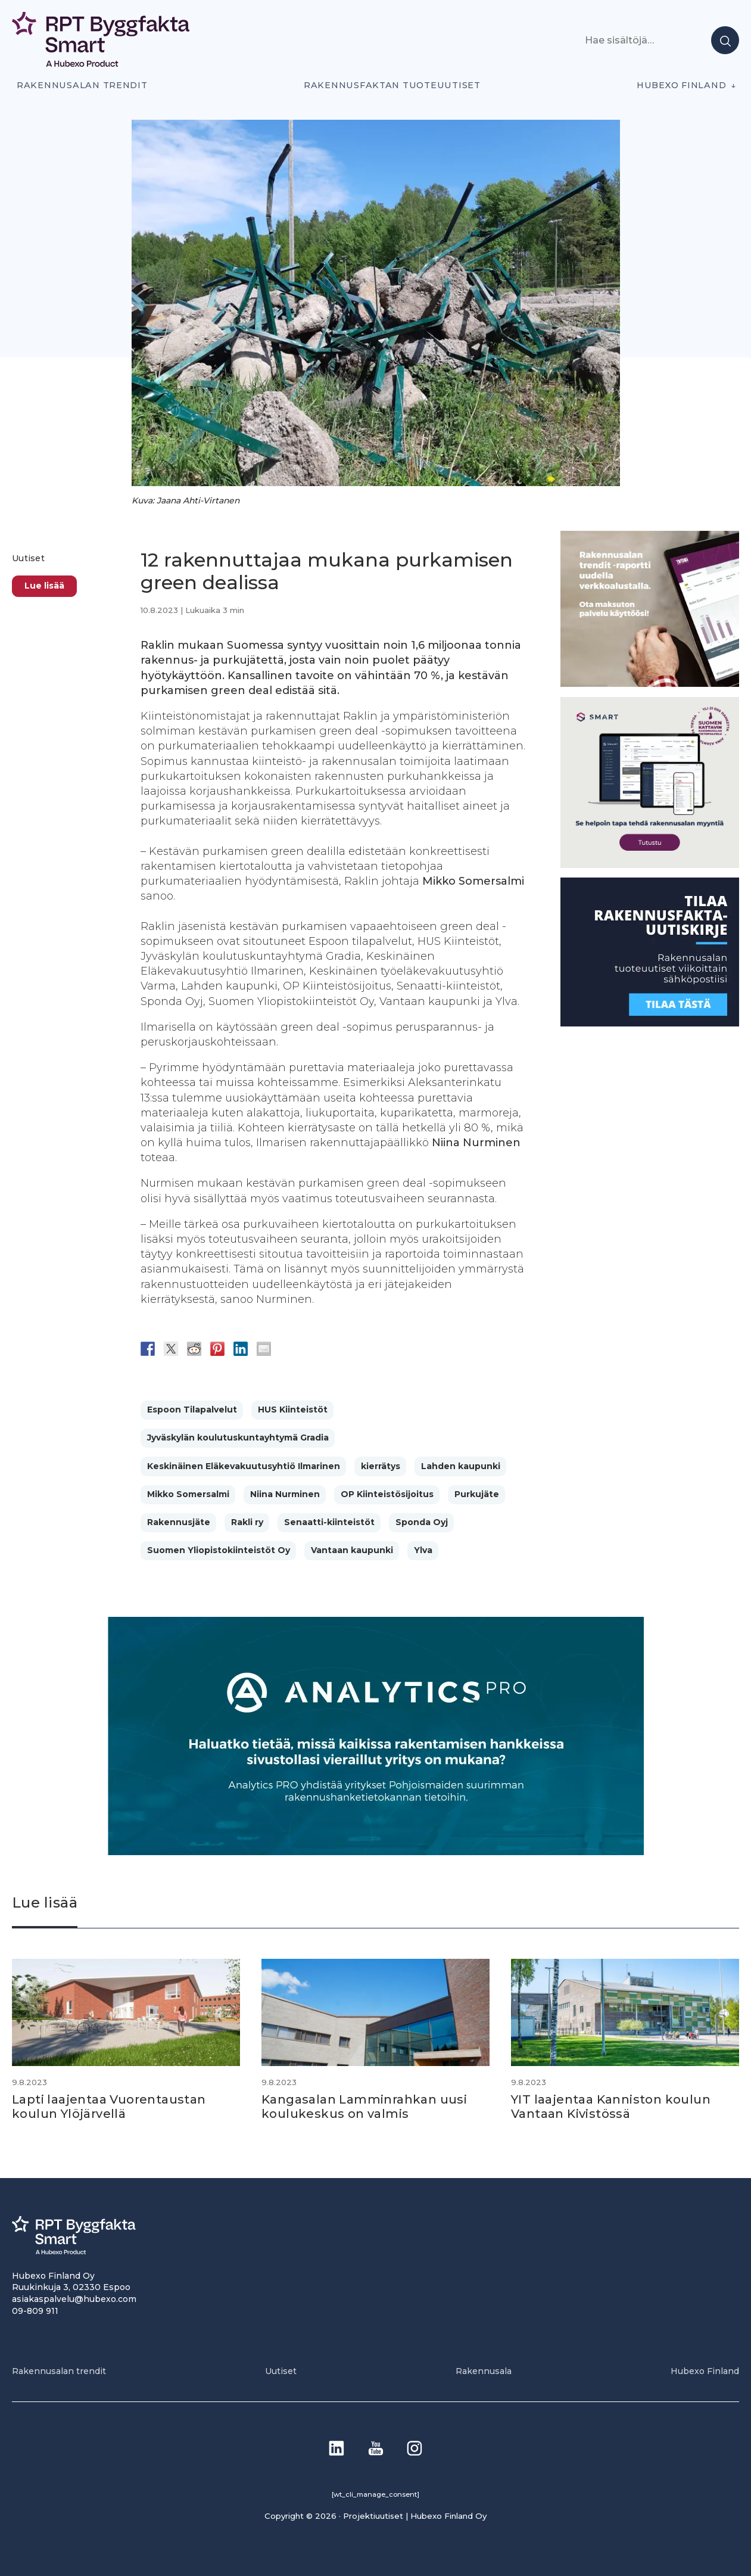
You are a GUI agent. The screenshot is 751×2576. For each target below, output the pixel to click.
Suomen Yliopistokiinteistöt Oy (218, 1550)
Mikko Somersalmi (188, 1494)
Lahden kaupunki (460, 1466)
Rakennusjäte (178, 1522)
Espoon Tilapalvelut (192, 1409)
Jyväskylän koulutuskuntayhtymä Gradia (238, 1437)
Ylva (423, 1550)
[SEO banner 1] (649, 864)
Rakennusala (484, 2371)
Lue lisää (44, 585)
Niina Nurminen (285, 1494)
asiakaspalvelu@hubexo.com (74, 2299)
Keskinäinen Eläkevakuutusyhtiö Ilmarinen (243, 1466)
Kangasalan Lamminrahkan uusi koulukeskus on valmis (364, 2106)
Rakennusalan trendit (82, 85)
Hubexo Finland (681, 85)
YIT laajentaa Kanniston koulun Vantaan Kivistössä (611, 2106)
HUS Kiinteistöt (293, 1409)
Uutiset (28, 558)
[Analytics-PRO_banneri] (376, 1852)
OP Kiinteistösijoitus (387, 1494)
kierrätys (380, 1466)
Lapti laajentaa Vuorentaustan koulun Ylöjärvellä (109, 2106)
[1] (649, 1023)
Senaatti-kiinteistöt (329, 1522)
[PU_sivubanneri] (649, 683)
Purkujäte (476, 1494)
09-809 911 (35, 2311)
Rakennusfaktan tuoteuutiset (392, 85)
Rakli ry (247, 1522)
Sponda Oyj (421, 1522)
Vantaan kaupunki (352, 1550)
